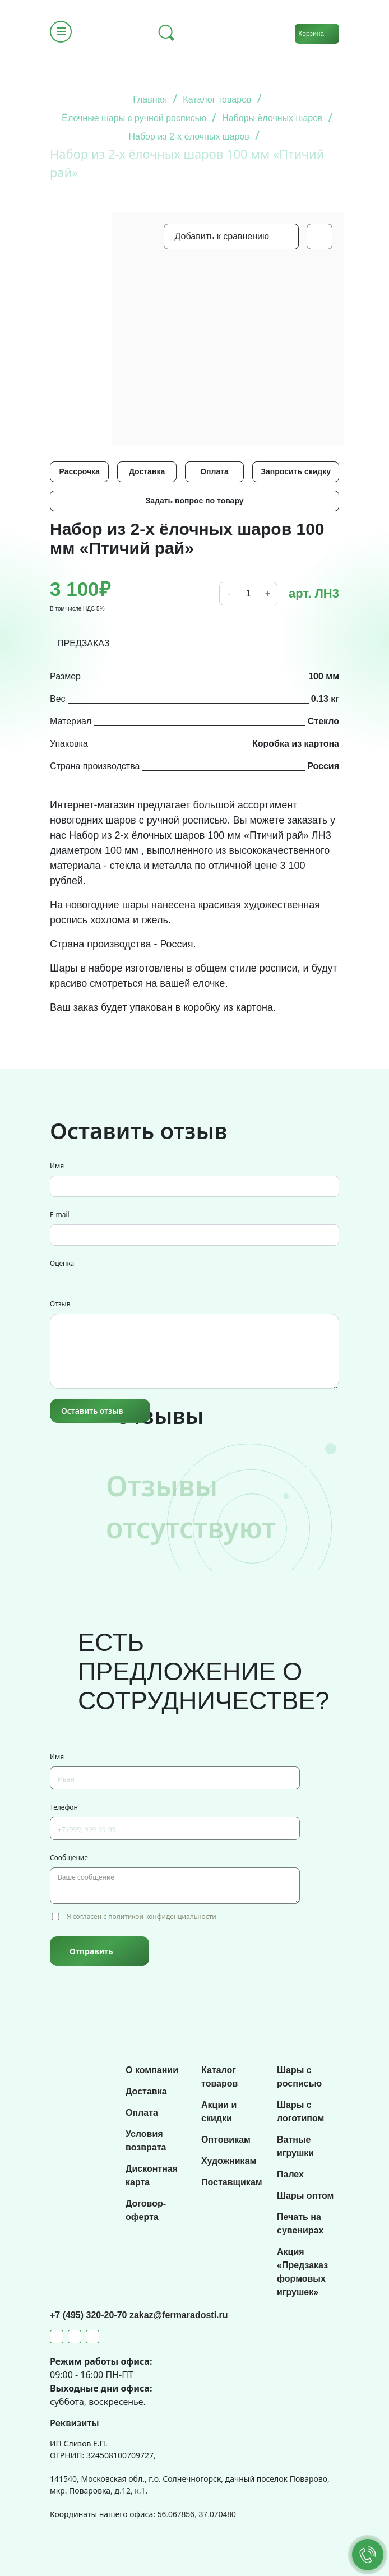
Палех (290, 2174)
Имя (57, 1166)
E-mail (60, 1214)
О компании (152, 2070)
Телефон (64, 1807)
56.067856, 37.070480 (197, 2514)
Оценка (62, 1263)
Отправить (91, 1951)
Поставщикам (231, 2182)
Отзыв (60, 1303)
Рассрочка (79, 471)
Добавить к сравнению (222, 236)
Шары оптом (305, 2195)
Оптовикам (226, 2139)
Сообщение (69, 1857)
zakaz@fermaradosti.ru (178, 2315)
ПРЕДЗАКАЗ (83, 643)
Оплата (214, 471)
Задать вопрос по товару (194, 500)
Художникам (228, 2161)
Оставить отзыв (92, 1410)
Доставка (147, 471)
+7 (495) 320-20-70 (89, 2315)
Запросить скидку (296, 471)
